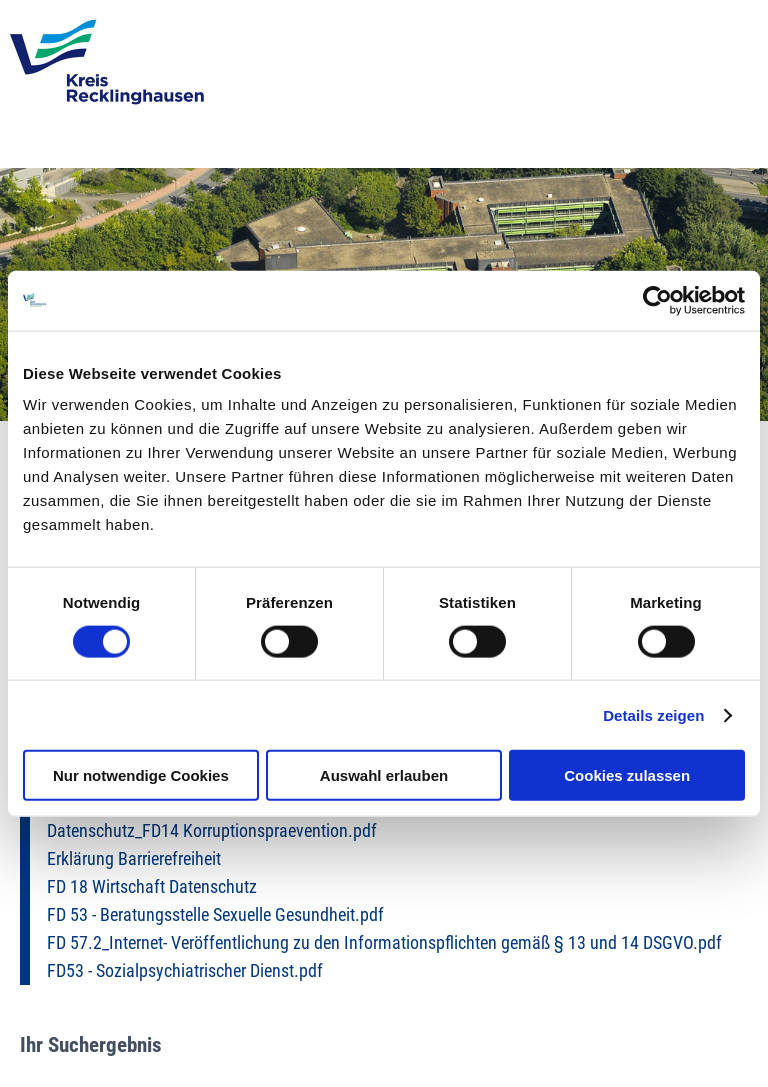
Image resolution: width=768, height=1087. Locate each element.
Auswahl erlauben (384, 775)
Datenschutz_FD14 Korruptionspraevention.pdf (212, 831)
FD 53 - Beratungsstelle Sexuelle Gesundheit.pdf (215, 915)
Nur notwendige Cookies (141, 775)
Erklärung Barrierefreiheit (134, 859)
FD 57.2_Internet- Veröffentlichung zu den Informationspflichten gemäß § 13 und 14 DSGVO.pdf (384, 943)
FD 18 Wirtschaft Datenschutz (152, 887)
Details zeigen (653, 714)
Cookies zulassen (627, 775)
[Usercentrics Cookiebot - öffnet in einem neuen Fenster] (657, 300)
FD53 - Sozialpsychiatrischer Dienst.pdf (185, 971)
